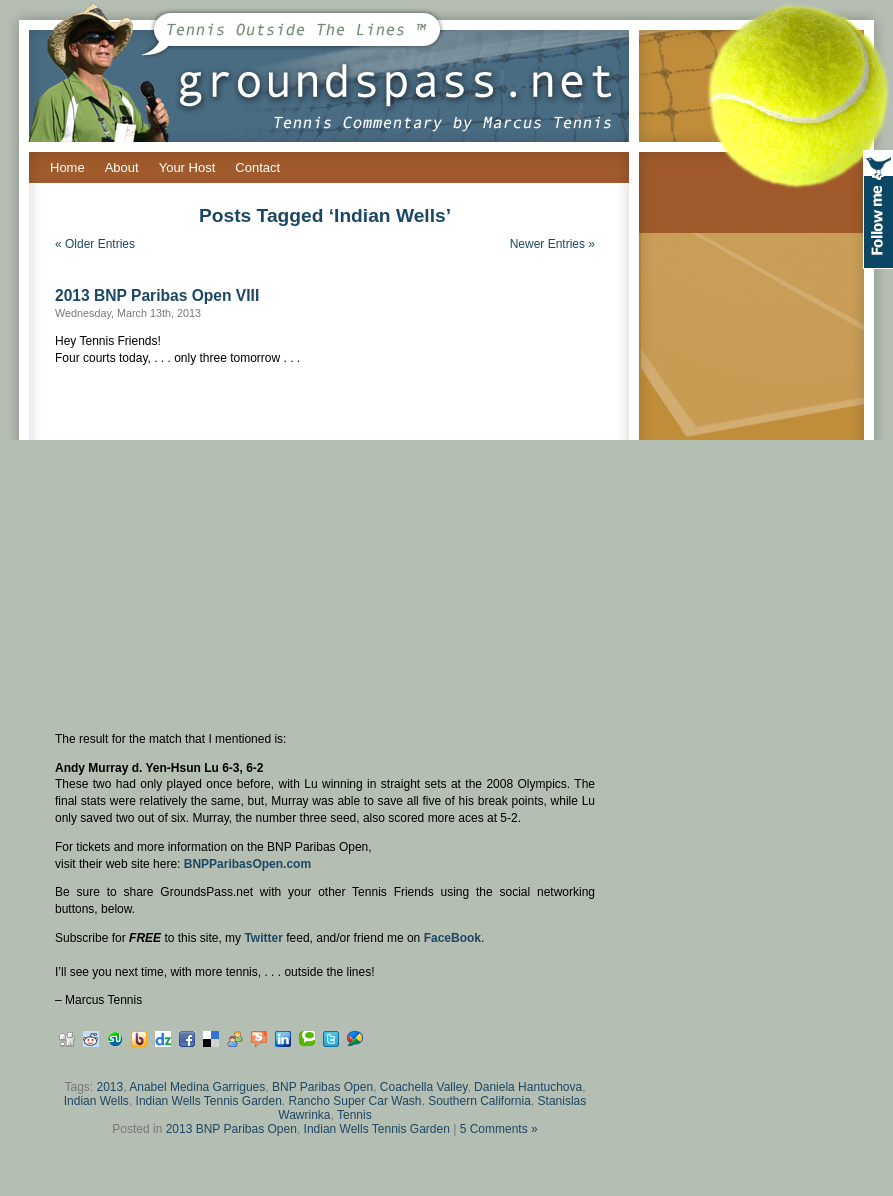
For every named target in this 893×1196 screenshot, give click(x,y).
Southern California (479, 1101)
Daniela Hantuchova (528, 1087)
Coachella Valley (424, 1087)
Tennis (354, 1115)
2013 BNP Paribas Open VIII (157, 295)
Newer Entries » (552, 244)
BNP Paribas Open (322, 1087)
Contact (257, 167)
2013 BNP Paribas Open (231, 1129)
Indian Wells (96, 1101)
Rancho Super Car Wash (355, 1101)
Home (67, 167)
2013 (110, 1087)
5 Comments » (499, 1129)
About (122, 167)
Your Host (187, 167)
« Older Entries (95, 244)
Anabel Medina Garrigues (197, 1087)
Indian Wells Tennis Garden (209, 1101)
